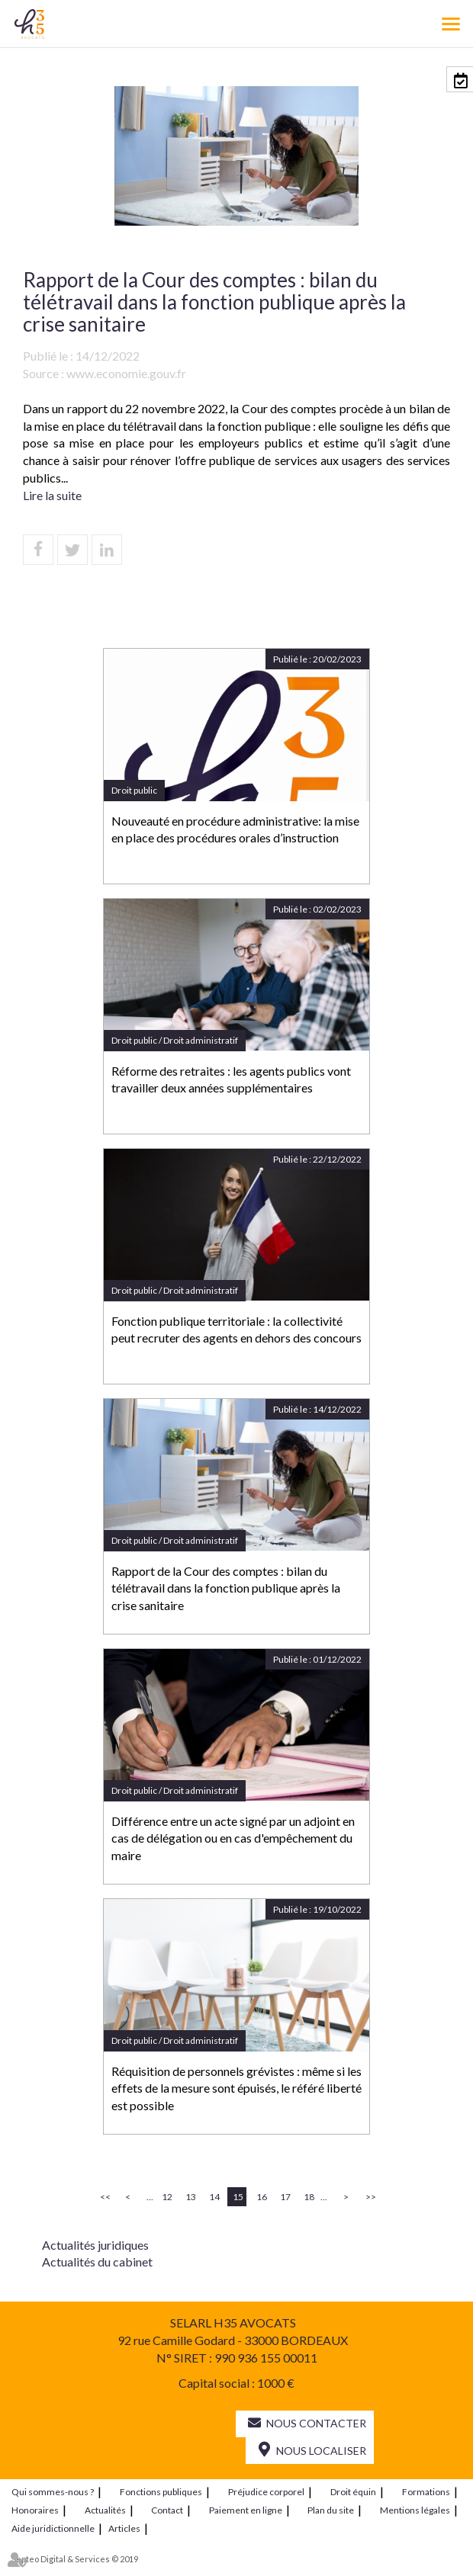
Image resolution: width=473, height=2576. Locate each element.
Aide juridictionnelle (53, 2528)
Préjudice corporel (266, 2491)
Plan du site (330, 2510)
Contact (167, 2510)
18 (309, 2196)
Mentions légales (415, 2510)
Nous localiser (321, 2450)
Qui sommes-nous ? (52, 2491)
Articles (124, 2528)
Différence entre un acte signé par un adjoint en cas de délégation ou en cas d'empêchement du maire (233, 1838)
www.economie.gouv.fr (126, 373)
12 (167, 2196)
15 (238, 2196)
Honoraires (35, 2510)
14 (214, 2196)
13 (190, 2196)
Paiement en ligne (245, 2510)
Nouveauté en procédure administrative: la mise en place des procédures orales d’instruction (235, 829)
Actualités (105, 2510)
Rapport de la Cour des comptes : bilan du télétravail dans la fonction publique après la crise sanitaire (225, 1588)
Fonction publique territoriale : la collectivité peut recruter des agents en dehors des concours (236, 1330)
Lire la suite (52, 495)
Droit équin (353, 2491)
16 (261, 2196)
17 (285, 2196)
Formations (426, 2491)
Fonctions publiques (161, 2491)
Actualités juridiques (95, 2245)
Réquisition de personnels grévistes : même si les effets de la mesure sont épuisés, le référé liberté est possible (236, 2088)
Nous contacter (316, 2423)
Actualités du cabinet (97, 2261)
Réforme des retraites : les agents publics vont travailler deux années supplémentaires (231, 1079)
